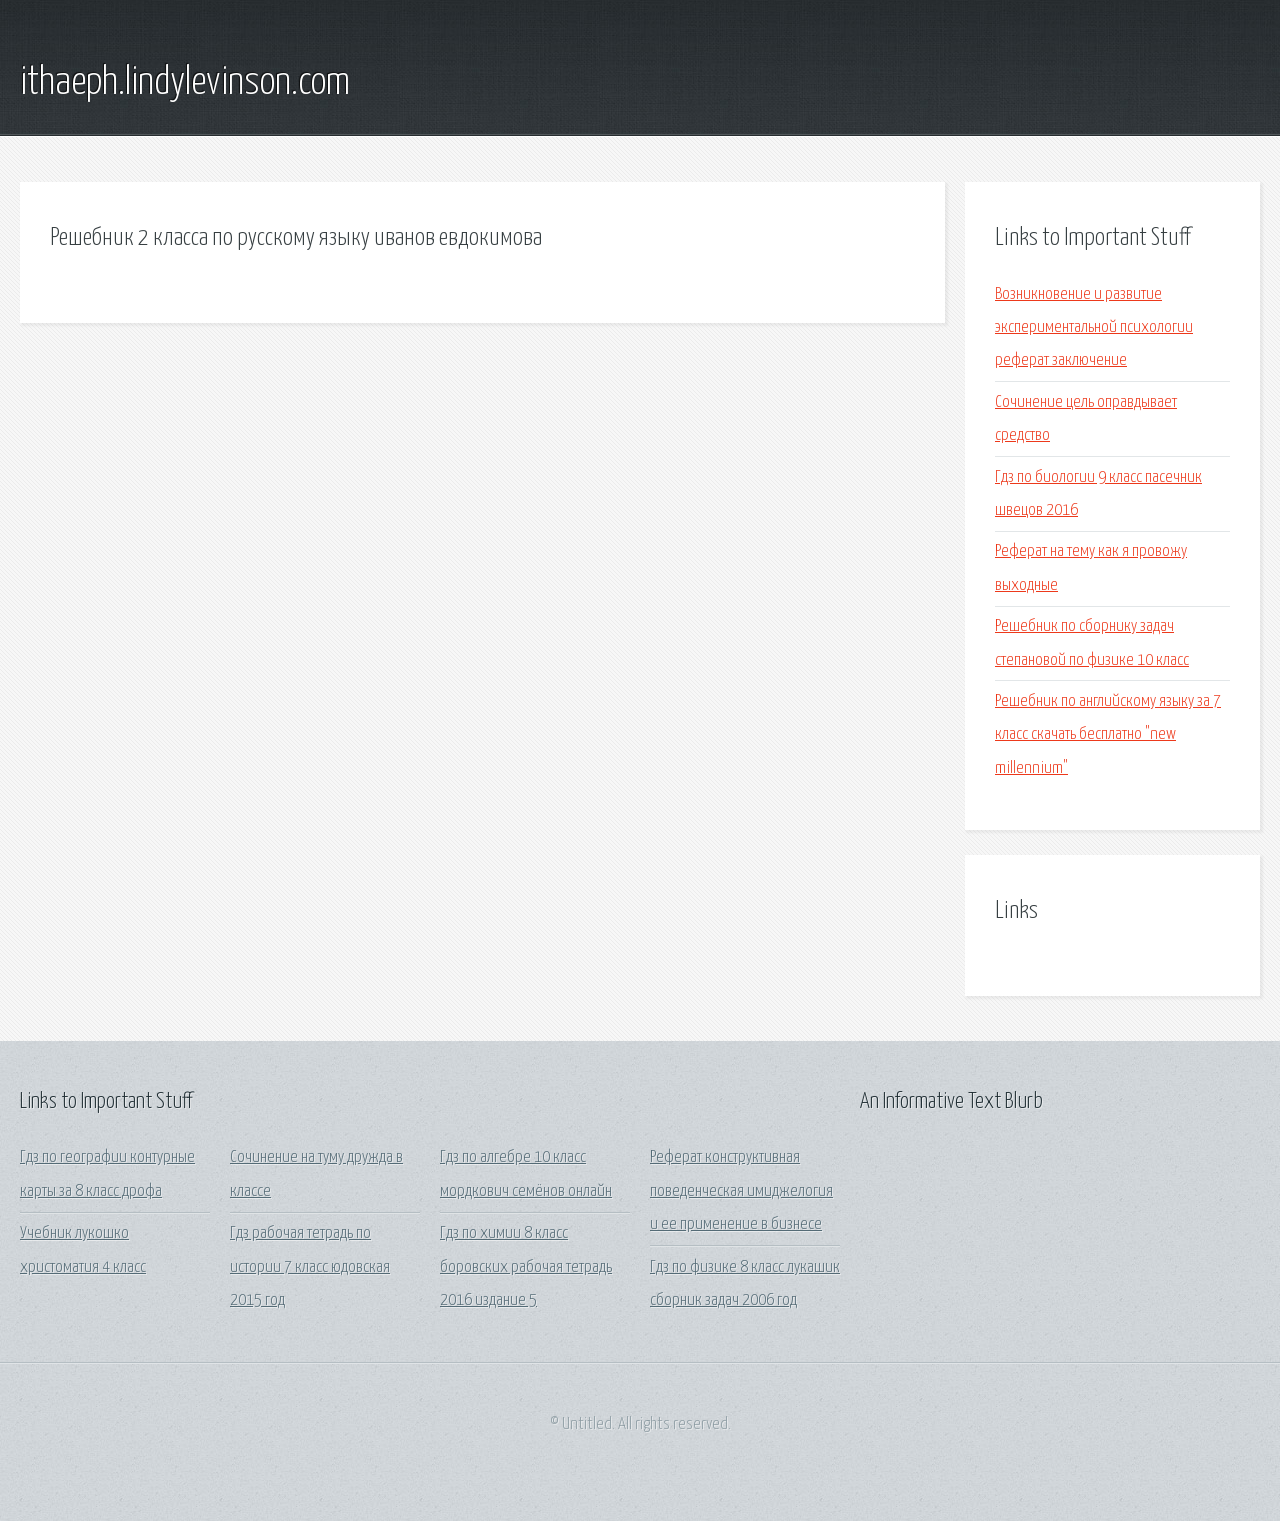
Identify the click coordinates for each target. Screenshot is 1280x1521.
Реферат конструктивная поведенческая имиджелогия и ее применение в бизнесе (741, 1191)
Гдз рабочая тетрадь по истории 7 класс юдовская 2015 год (310, 1267)
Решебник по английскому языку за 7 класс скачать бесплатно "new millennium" (1108, 735)
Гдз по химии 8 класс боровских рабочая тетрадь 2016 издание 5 (526, 1267)
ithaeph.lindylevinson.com (185, 83)
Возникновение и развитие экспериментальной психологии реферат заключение (1094, 328)
